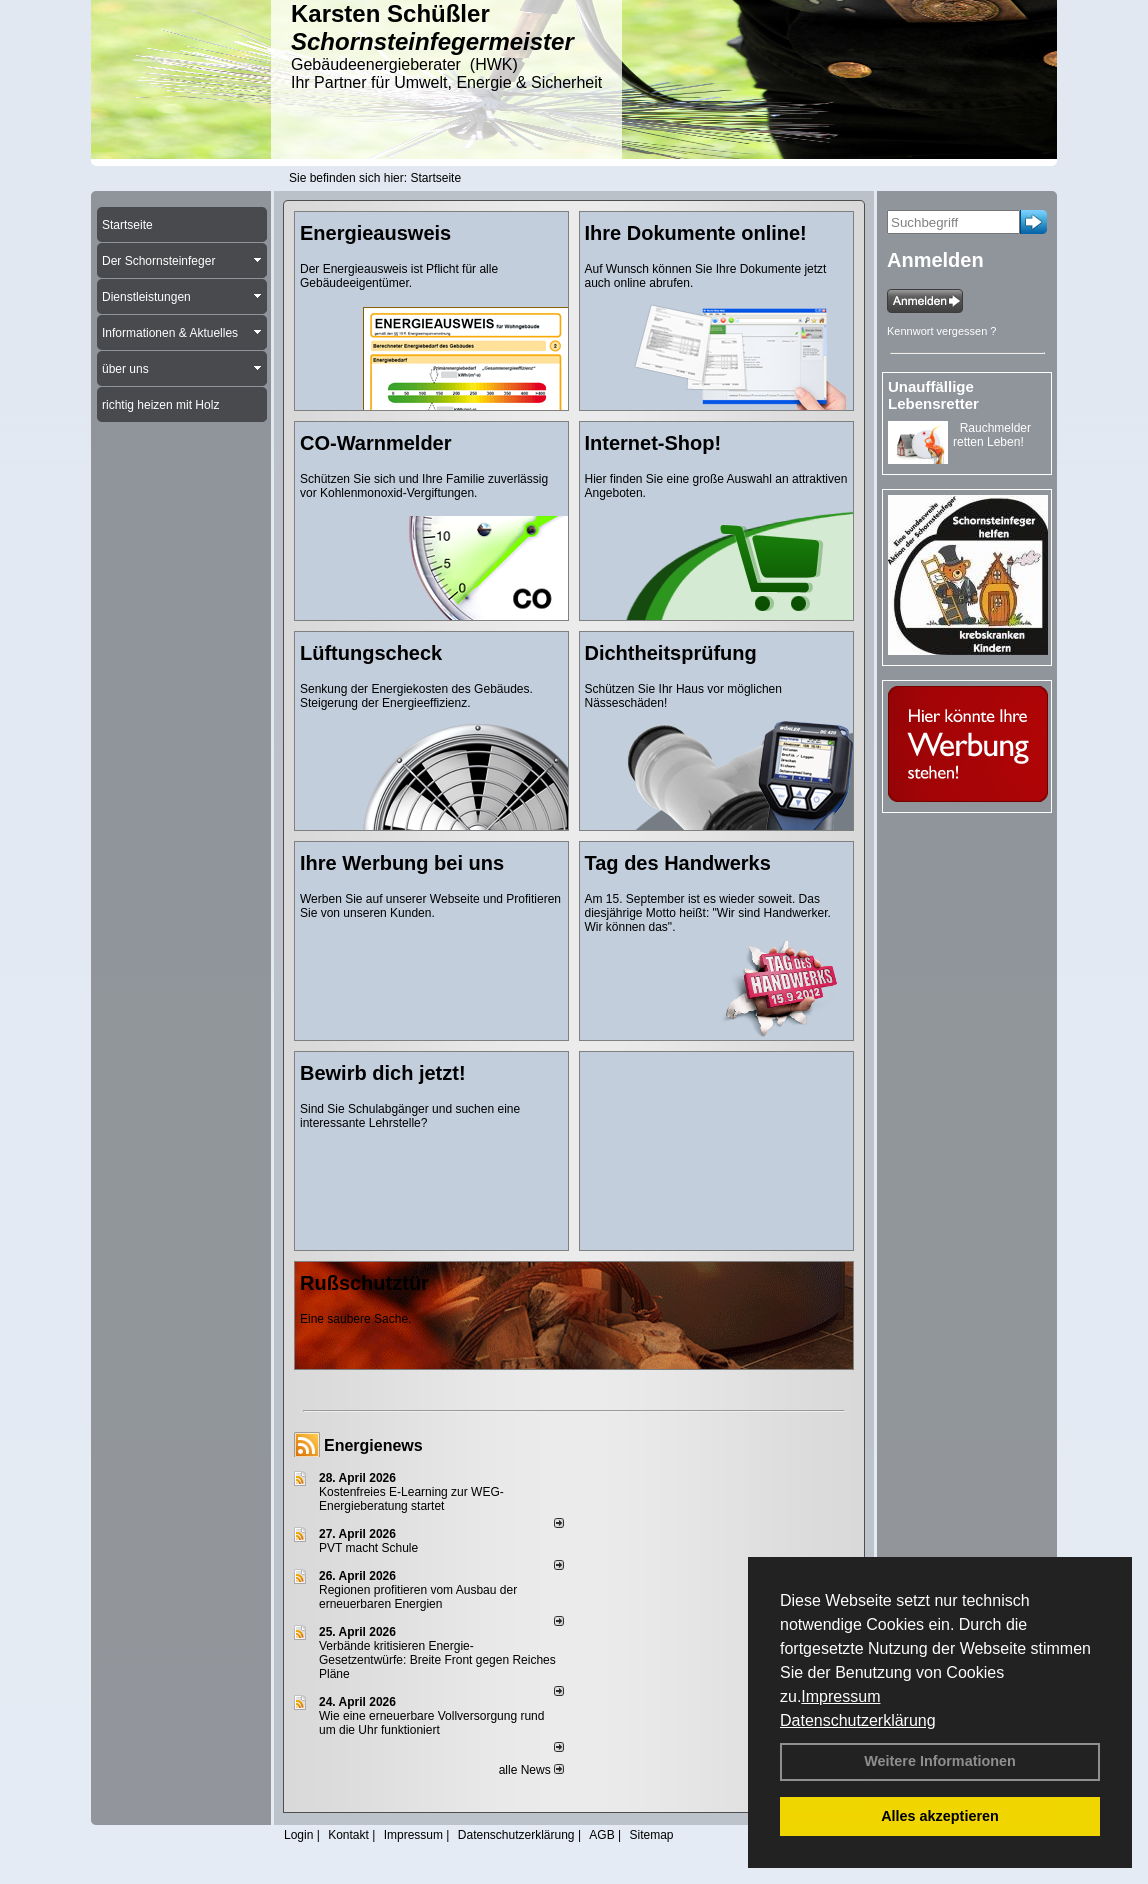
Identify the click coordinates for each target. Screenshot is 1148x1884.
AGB (601, 1835)
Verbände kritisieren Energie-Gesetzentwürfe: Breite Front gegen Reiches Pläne (437, 1660)
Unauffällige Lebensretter (933, 395)
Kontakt (348, 1835)
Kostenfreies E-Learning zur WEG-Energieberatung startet (411, 1499)
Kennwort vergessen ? (941, 331)
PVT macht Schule (368, 1548)
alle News (531, 1770)
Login (298, 1835)
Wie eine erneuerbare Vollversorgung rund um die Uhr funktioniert (431, 1723)
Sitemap (651, 1835)
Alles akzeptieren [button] (940, 1816)
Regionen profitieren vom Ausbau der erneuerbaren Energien (418, 1597)
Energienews (373, 1445)
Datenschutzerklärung (858, 1720)
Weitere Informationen (940, 1761)
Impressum (840, 1696)
